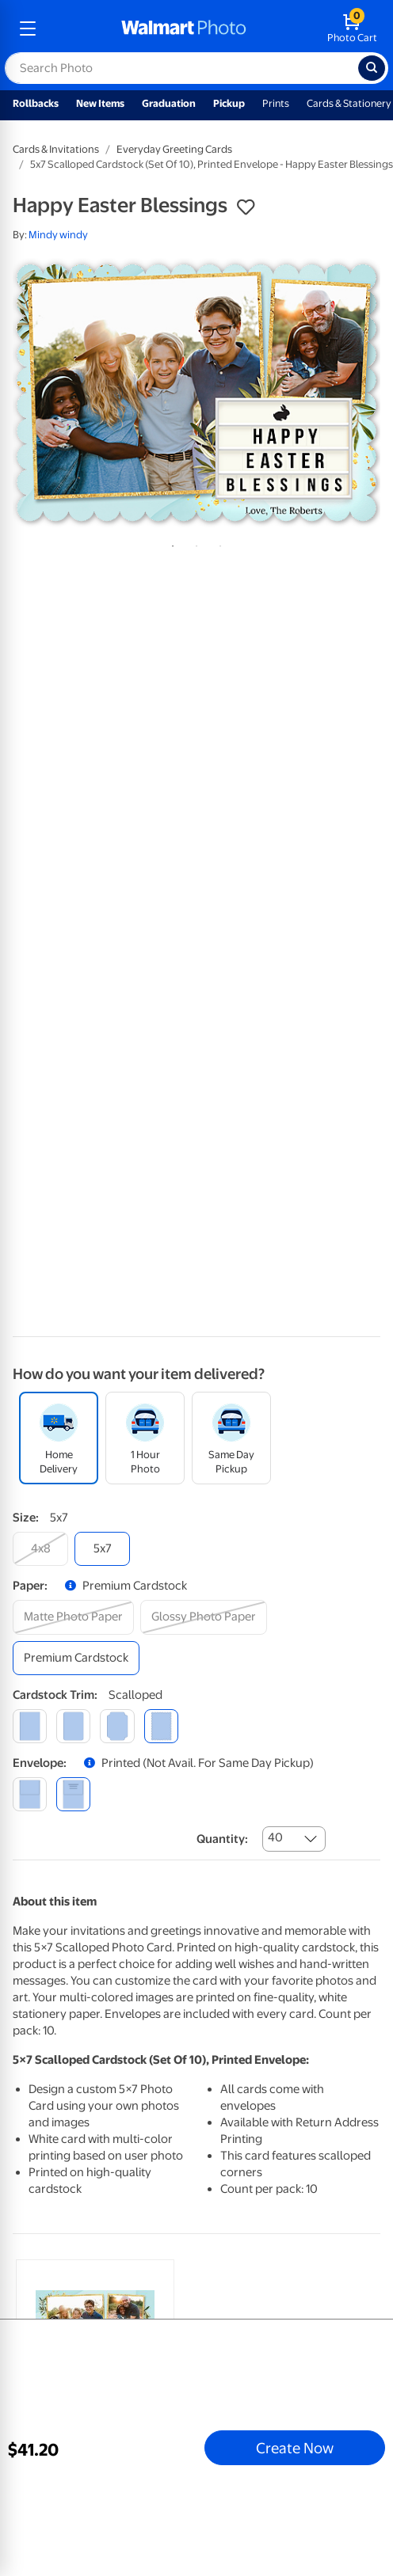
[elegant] (117, 1726)
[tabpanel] (196, 392)
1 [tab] (169, 543)
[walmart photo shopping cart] (352, 28)
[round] (73, 1726)
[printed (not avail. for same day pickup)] (73, 1794)
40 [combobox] (275, 1837)
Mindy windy (58, 235)
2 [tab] (193, 543)
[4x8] (40, 1549)
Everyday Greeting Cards (174, 149)
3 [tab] (217, 543)
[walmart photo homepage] (183, 28)
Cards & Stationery (349, 103)
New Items (100, 103)
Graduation (169, 103)
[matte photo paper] (73, 1617)
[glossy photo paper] (203, 1617)
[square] (30, 1726)
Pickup (229, 103)
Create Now (295, 2447)
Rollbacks (36, 103)
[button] (245, 207)
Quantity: (222, 1839)
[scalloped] (161, 1726)
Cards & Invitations (56, 149)
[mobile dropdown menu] (28, 28)
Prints (275, 103)
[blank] (30, 1794)
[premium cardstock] (76, 1658)
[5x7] (102, 1549)
